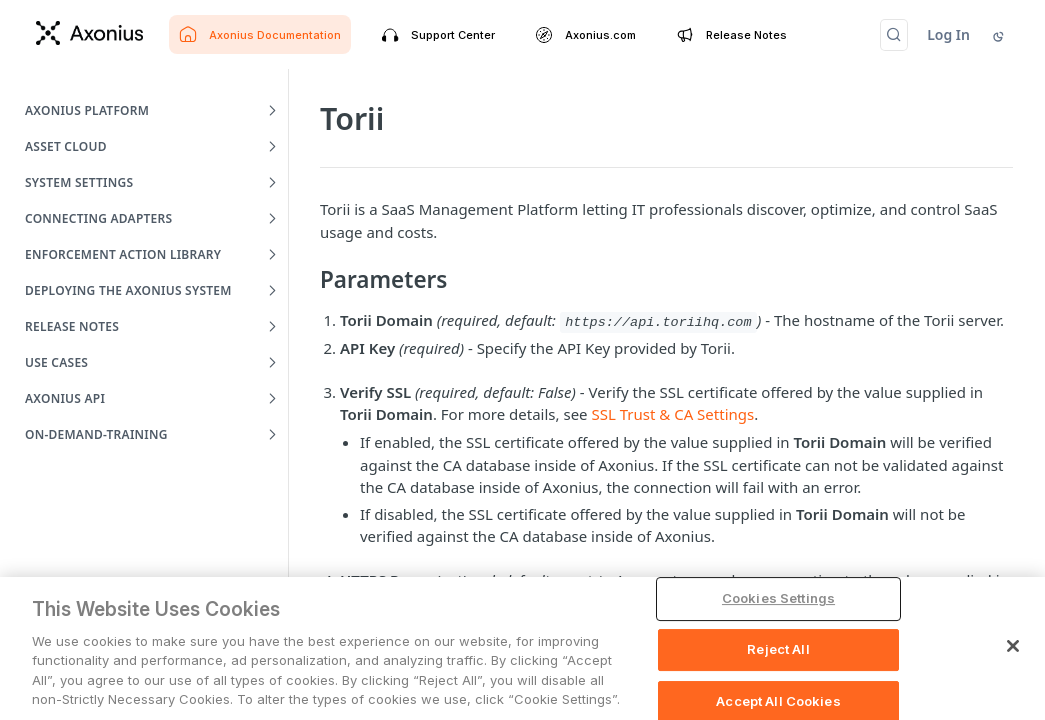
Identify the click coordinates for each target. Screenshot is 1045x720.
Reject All (778, 649)
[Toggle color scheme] (1000, 35)
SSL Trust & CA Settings (672, 414)
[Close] (1013, 647)
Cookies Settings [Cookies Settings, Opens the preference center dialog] (778, 599)
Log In (948, 34)
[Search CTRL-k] (894, 35)
